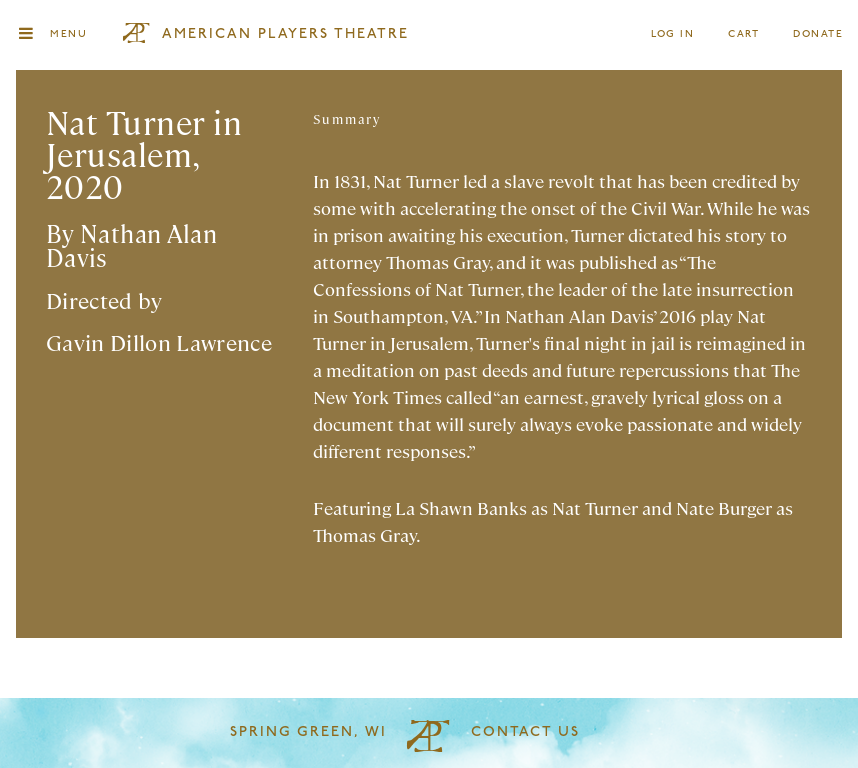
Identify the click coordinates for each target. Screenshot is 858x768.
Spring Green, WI (308, 732)
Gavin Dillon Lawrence (159, 341)
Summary (347, 118)
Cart (744, 34)
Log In (673, 34)
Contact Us (525, 732)
